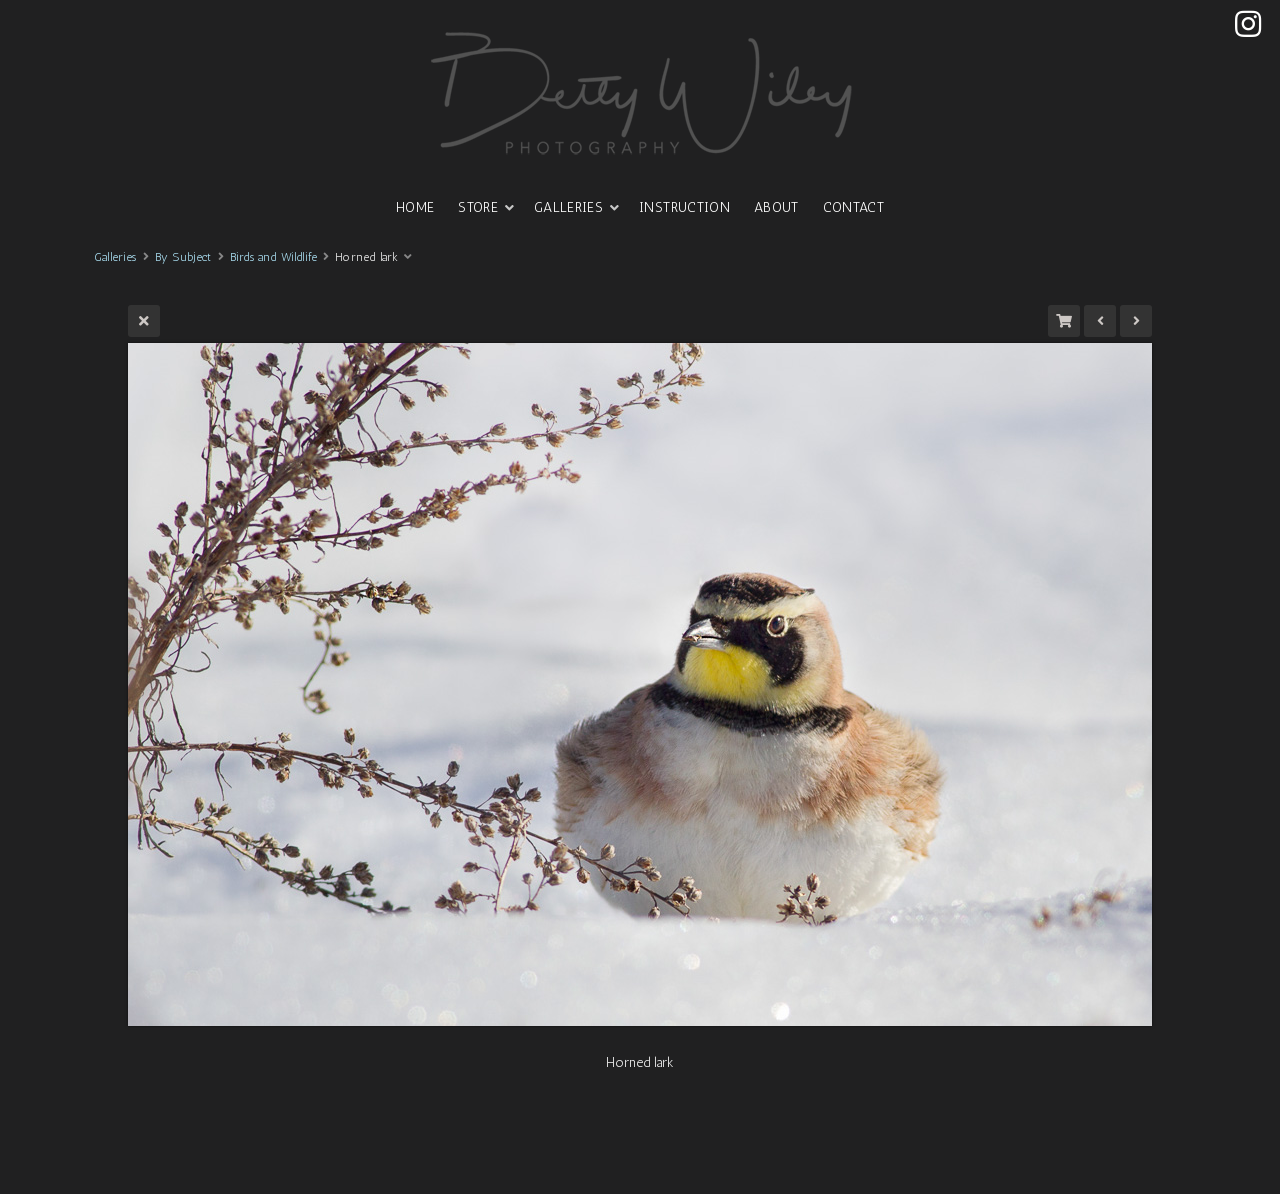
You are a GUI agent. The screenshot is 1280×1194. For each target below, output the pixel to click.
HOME (415, 207)
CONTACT (853, 207)
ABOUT (776, 207)
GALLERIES (568, 207)
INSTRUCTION (684, 207)
